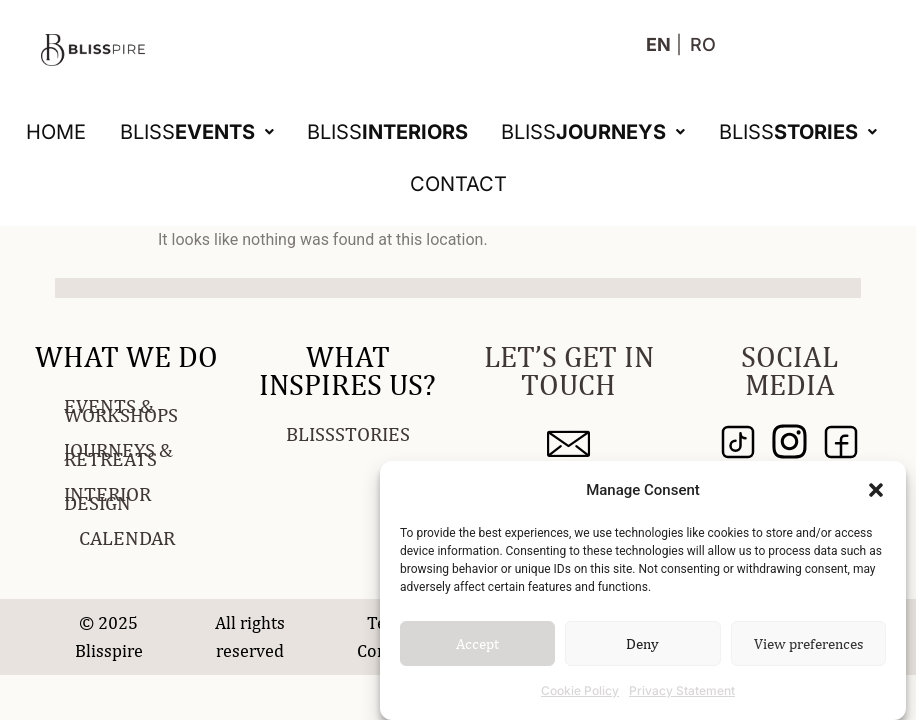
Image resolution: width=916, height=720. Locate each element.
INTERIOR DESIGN (107, 498)
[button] (876, 490)
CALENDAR (127, 537)
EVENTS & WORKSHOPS (121, 410)
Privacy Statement (682, 690)
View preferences (808, 643)
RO (703, 44)
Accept (477, 643)
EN (658, 44)
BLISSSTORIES (348, 433)
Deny (642, 643)
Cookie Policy (580, 690)
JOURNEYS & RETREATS (118, 454)
